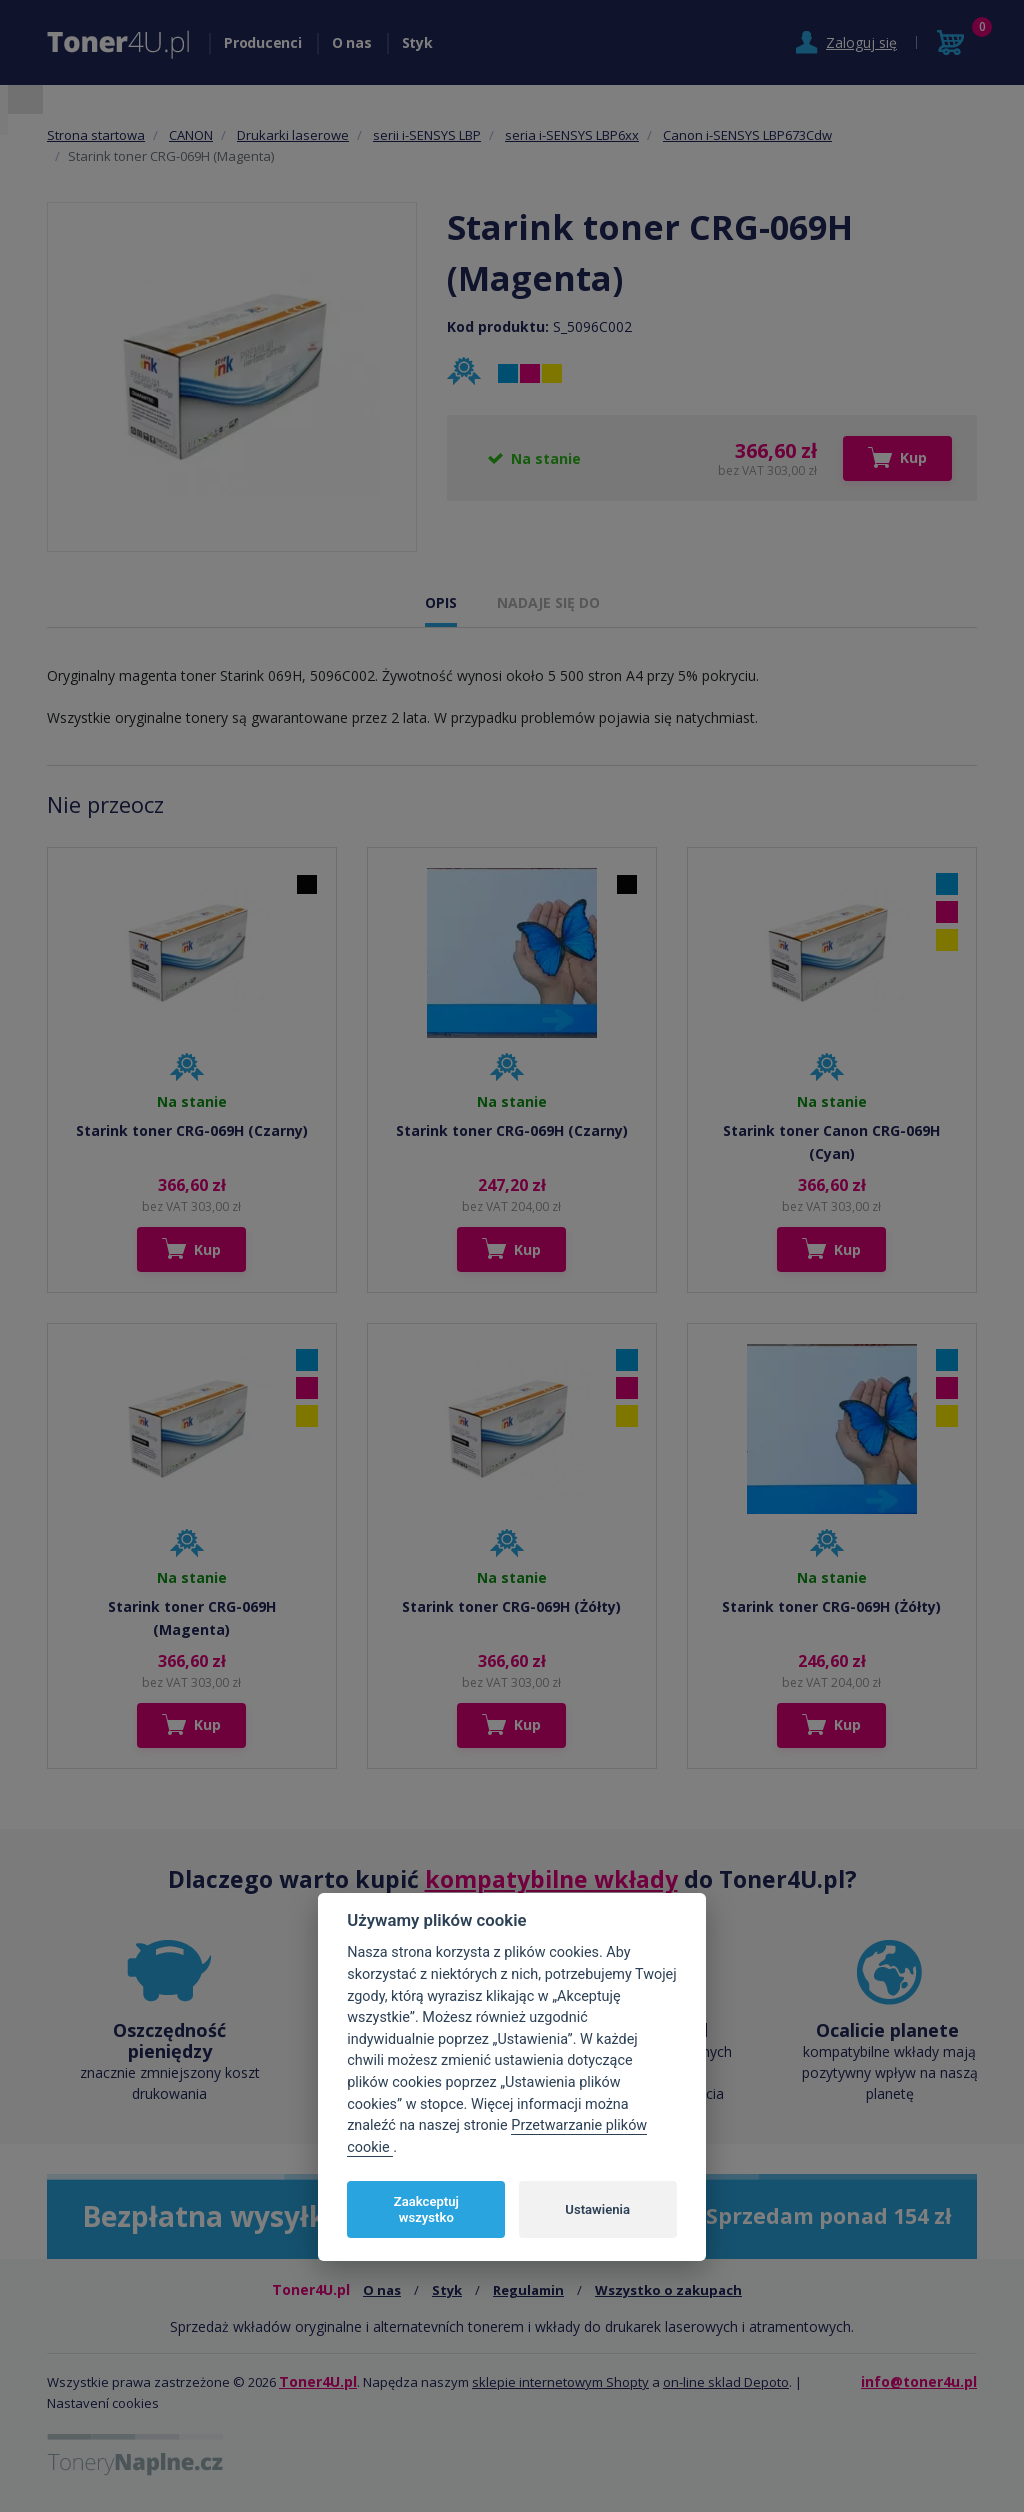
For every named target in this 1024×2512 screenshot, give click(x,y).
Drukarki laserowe (293, 135)
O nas (352, 42)
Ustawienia (597, 2209)
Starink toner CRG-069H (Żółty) (511, 1606)
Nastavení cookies (103, 2403)
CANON (191, 135)
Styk (417, 42)
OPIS (441, 602)
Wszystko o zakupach (668, 2290)
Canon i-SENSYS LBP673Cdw (747, 135)
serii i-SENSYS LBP (427, 135)
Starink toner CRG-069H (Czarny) (192, 1130)
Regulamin (528, 2290)
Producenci (263, 42)
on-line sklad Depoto (726, 2382)
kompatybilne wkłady (551, 1879)
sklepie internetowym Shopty (560, 2382)
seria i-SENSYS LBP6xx (572, 135)
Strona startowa (96, 135)
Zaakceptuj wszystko (426, 2209)
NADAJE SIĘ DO (548, 602)
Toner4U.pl (318, 2381)
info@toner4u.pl (919, 2381)
